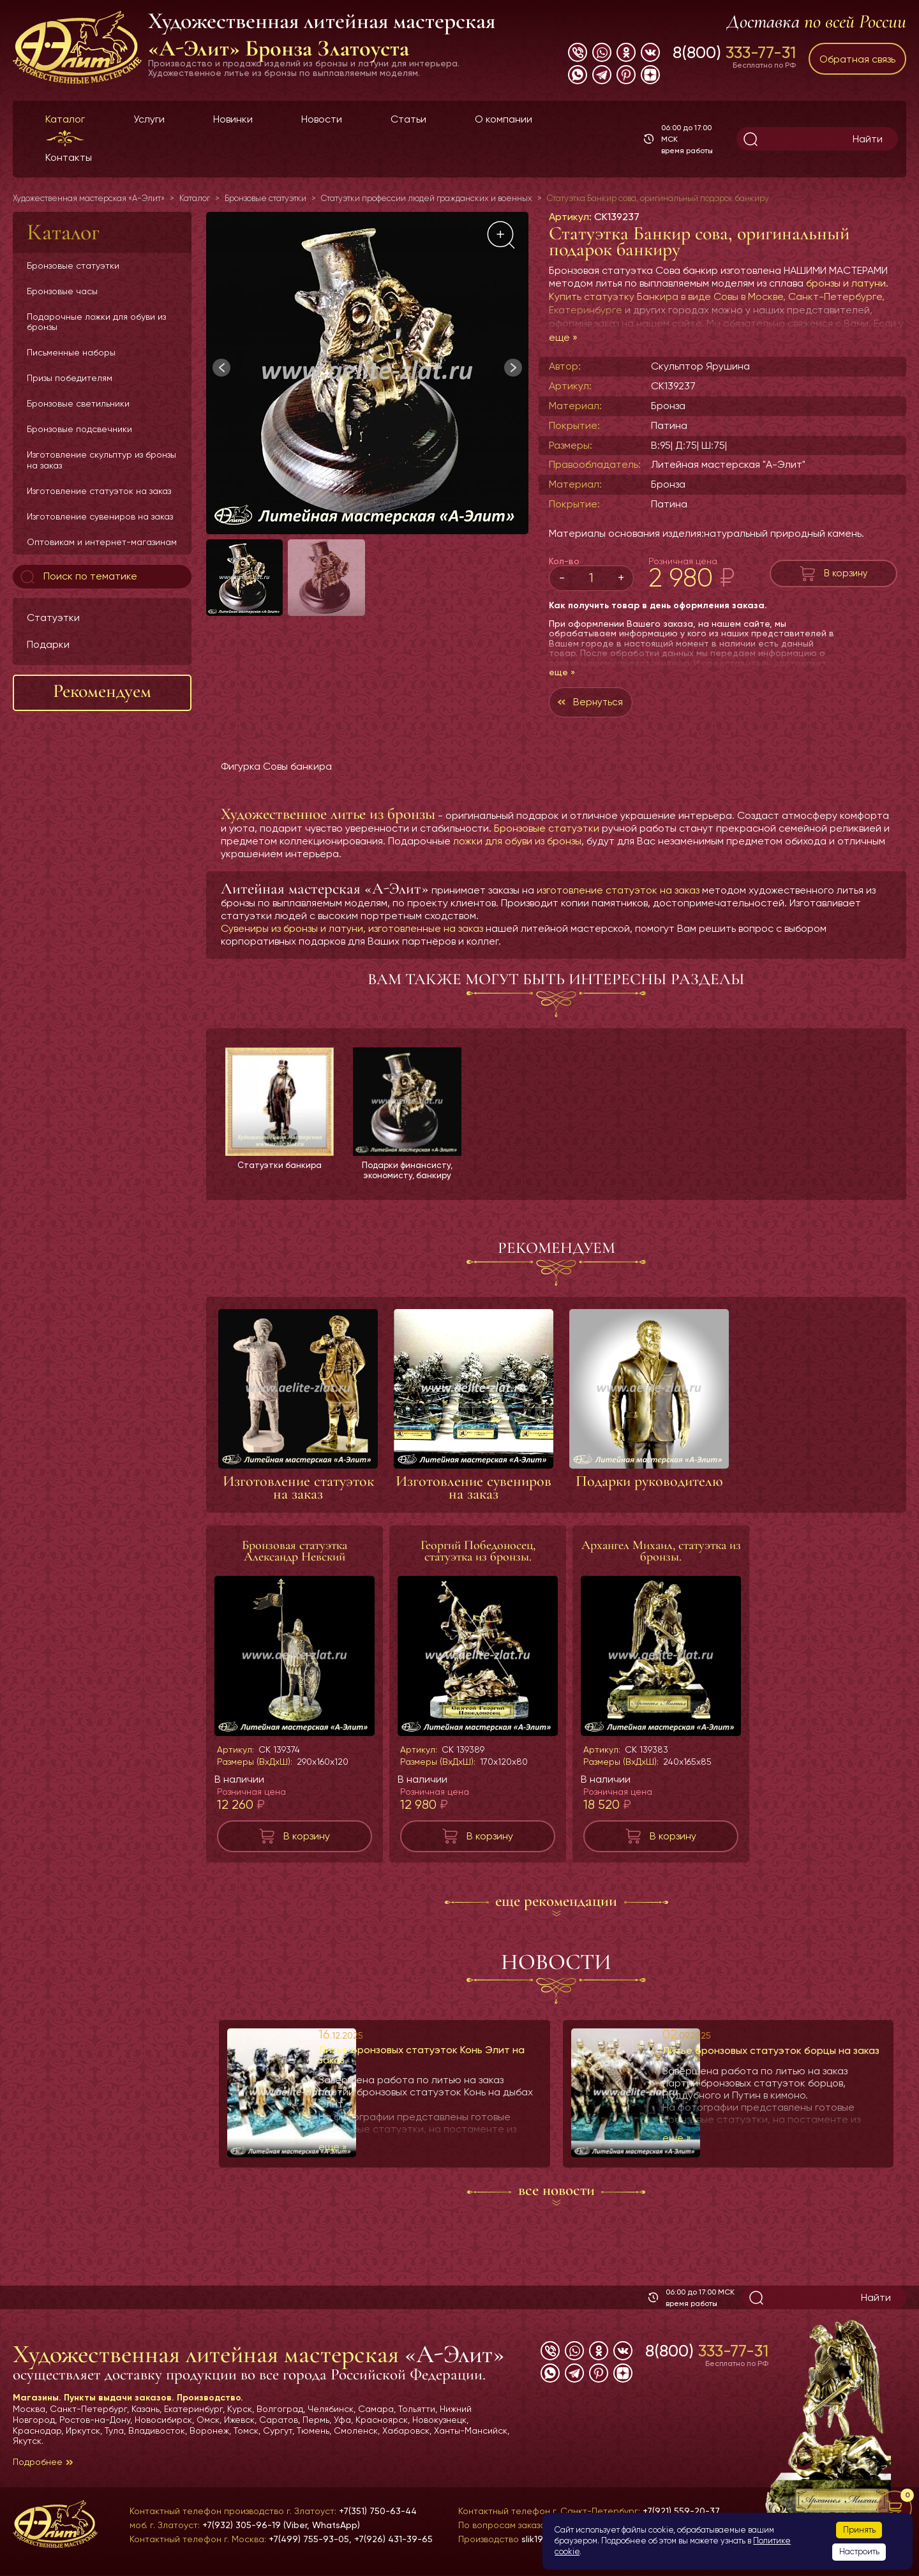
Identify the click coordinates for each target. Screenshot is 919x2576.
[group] (367, 373)
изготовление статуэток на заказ (618, 892)
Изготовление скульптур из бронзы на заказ (101, 459)
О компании (503, 119)
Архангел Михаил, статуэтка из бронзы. (661, 1554)
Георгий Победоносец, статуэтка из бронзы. (478, 1554)
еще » (563, 337)
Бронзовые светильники (78, 403)
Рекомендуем (102, 691)
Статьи (408, 119)
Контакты (68, 157)
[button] (513, 368)
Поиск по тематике (77, 577)
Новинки (233, 119)
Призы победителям (69, 378)
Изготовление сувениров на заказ (100, 516)
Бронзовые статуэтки (73, 265)
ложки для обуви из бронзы (517, 843)
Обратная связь (857, 59)
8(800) (734, 52)
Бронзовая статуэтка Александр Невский (294, 1554)
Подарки (48, 644)
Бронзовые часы (62, 291)
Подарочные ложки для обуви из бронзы (96, 321)
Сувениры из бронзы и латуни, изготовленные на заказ (352, 930)
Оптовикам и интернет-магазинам (102, 542)
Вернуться (599, 703)
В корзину (846, 573)
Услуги (149, 119)
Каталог (65, 119)
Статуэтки (53, 617)
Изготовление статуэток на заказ (99, 491)
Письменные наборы (71, 352)
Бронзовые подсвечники (79, 429)
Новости (321, 119)
